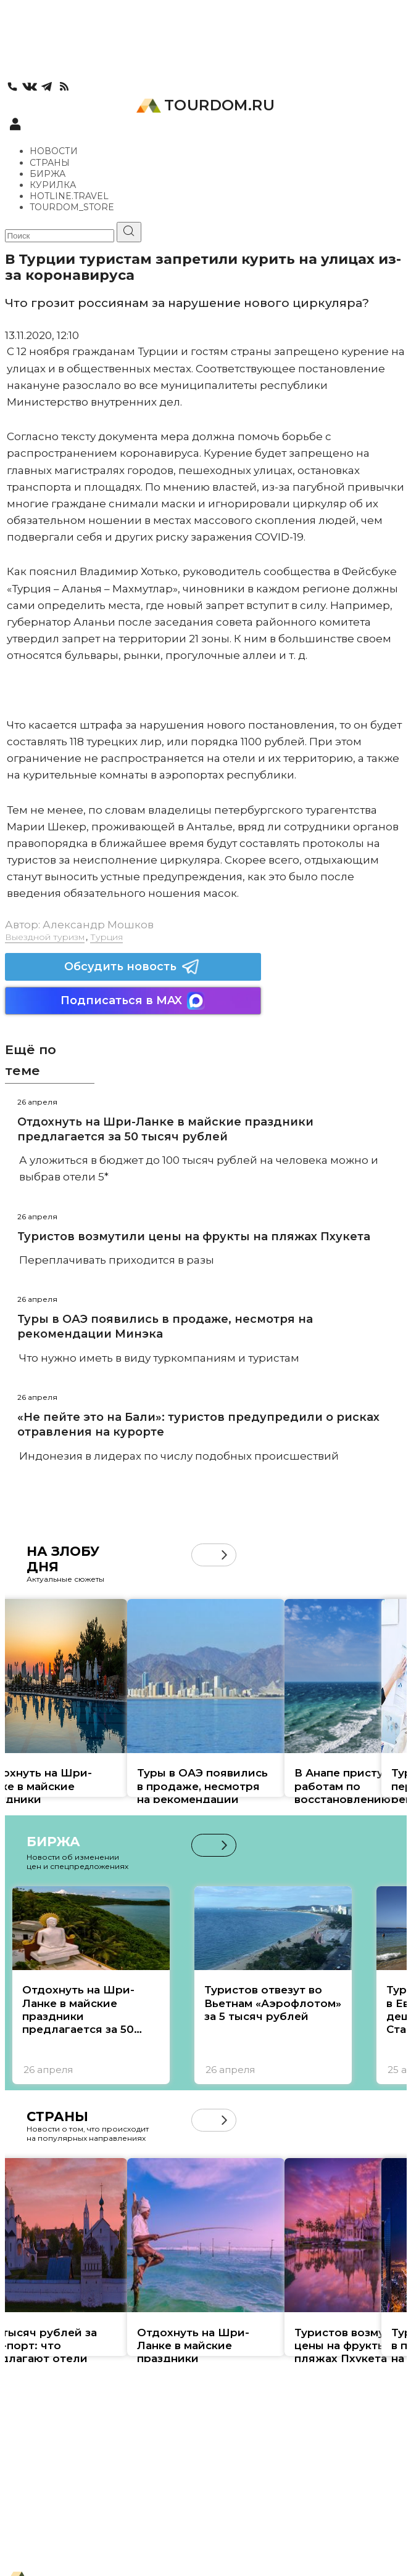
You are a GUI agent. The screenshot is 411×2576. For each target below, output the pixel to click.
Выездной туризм (45, 936)
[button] (224, 1555)
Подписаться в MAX (132, 1001)
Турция (106, 936)
